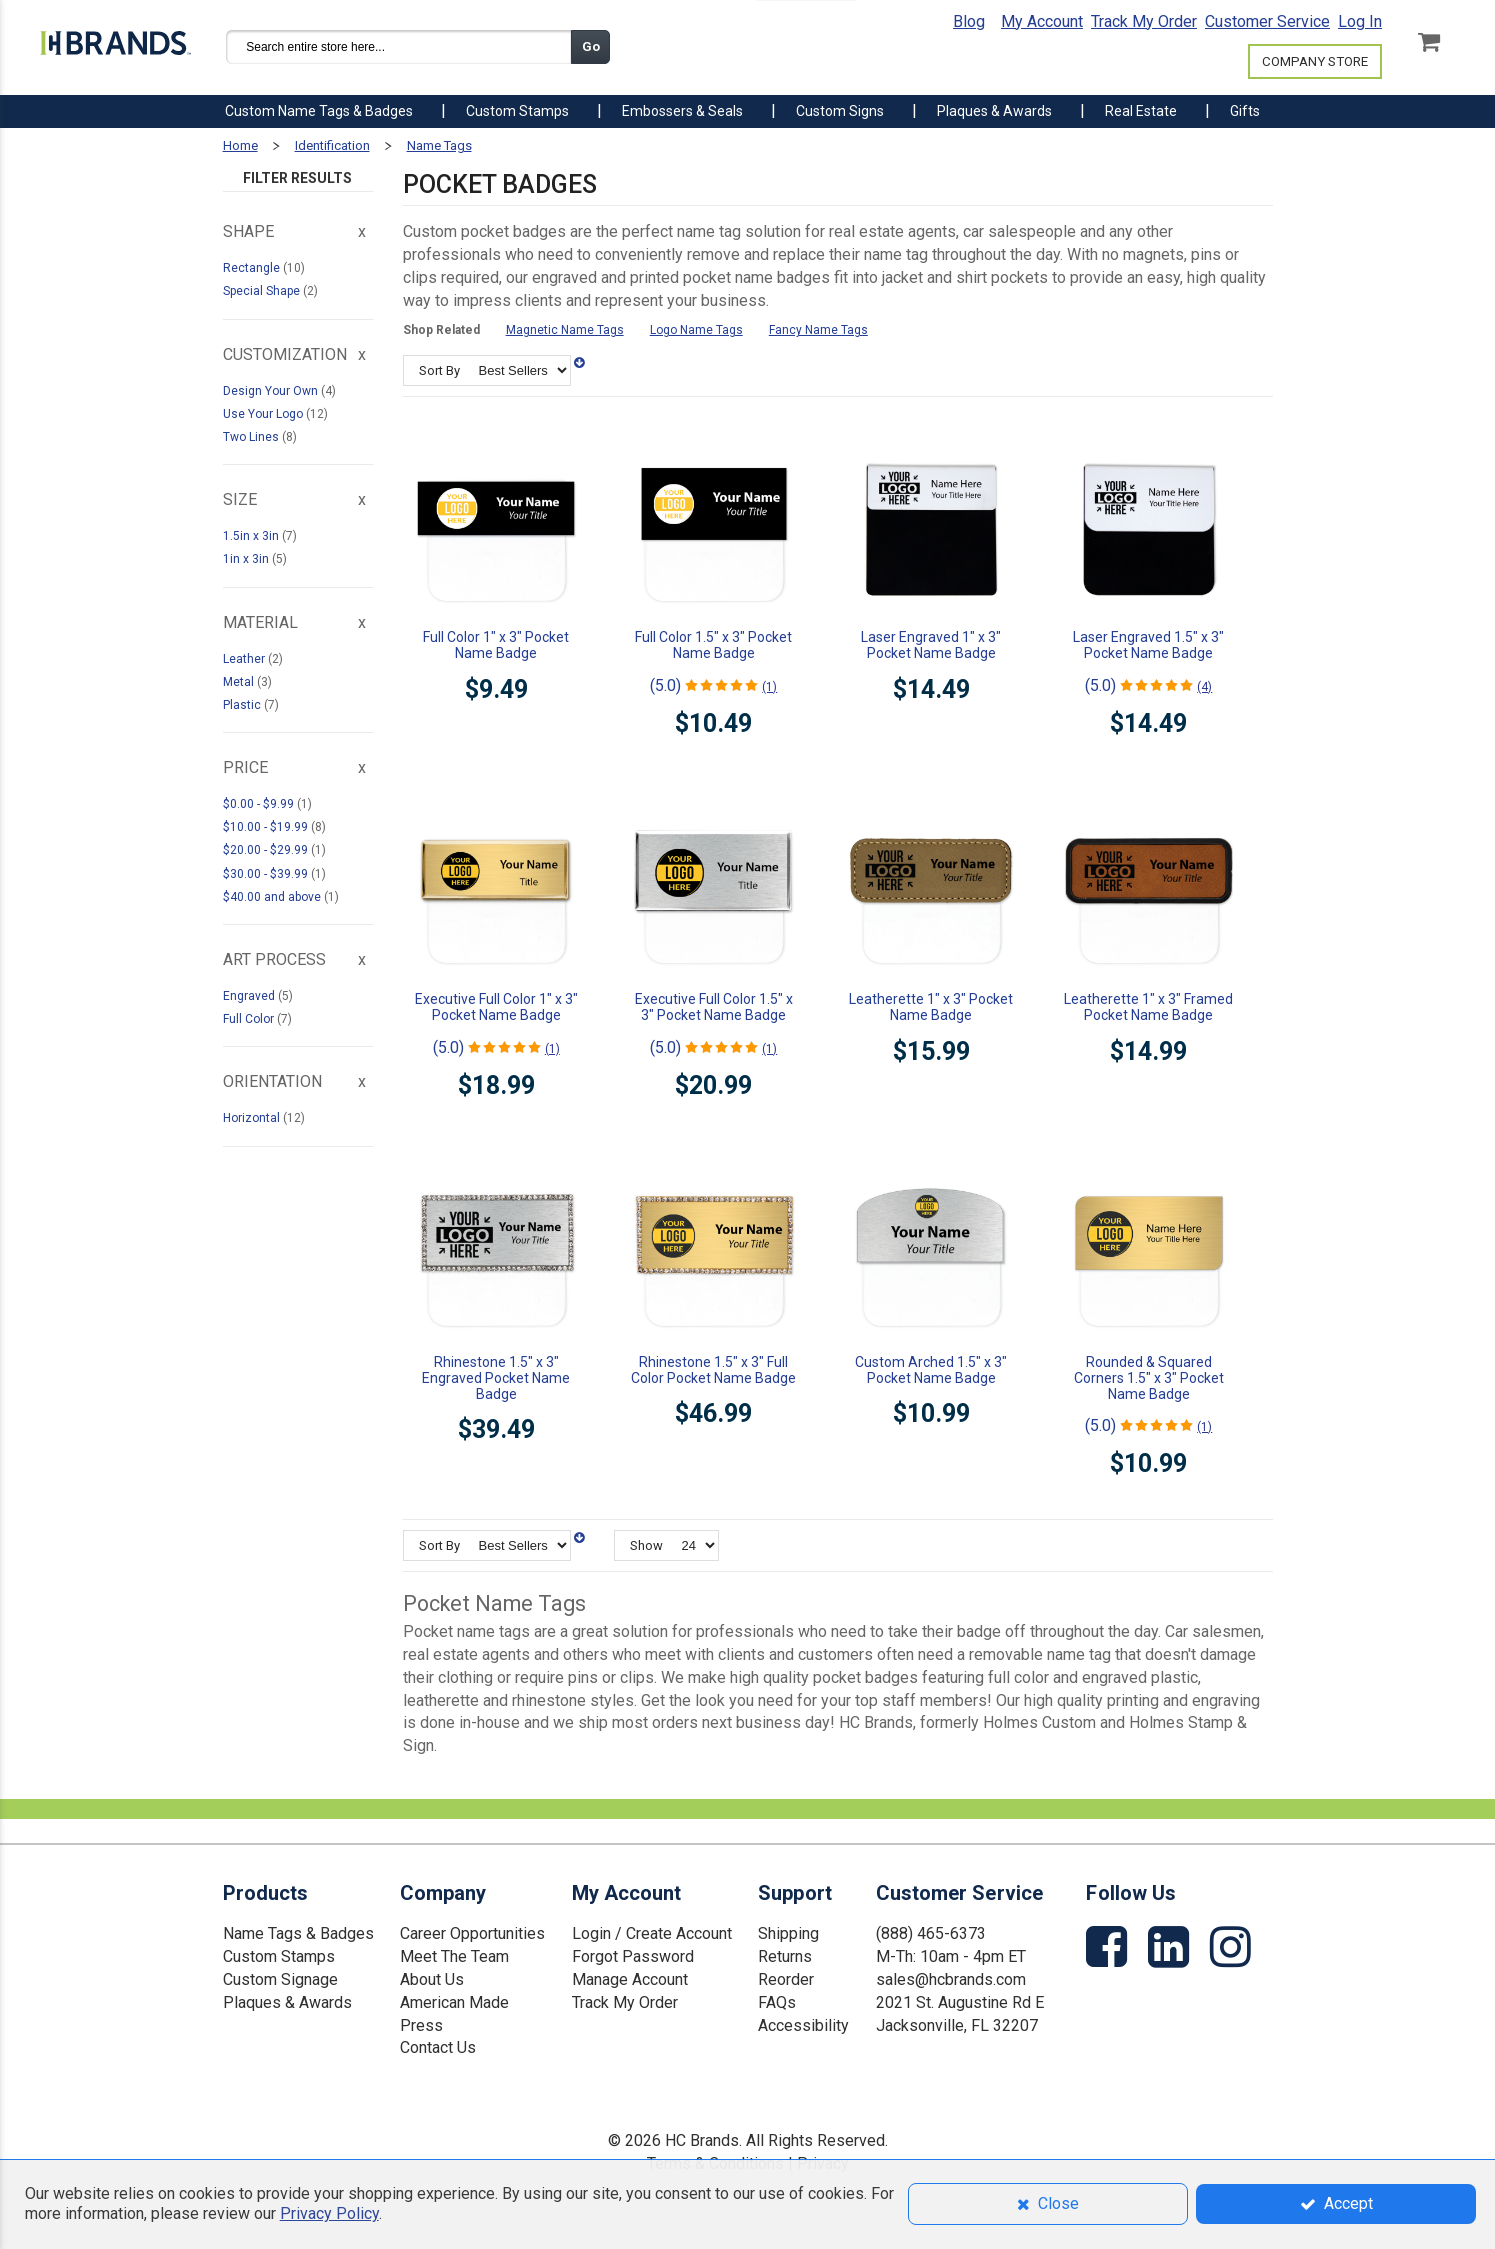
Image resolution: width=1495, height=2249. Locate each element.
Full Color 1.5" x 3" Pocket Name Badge (713, 645)
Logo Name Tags (696, 330)
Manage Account (630, 1979)
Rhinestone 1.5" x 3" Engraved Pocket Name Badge (496, 1378)
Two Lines (252, 437)
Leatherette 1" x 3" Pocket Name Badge (931, 1007)
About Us (432, 1979)
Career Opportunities (472, 1933)
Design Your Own (272, 391)
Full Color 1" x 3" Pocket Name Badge (496, 645)
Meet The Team (454, 1956)
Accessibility (803, 2025)
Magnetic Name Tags (565, 330)
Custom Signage (280, 1979)
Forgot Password (633, 1956)
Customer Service (1267, 21)
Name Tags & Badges (298, 1933)
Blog (969, 21)
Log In (1360, 21)
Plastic (243, 705)
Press (421, 2025)
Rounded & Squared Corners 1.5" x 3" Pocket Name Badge (1149, 1378)
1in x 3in (247, 559)
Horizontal (253, 1118)
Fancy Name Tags (818, 330)
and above (273, 897)
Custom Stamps (279, 1956)
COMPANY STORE (1315, 61)
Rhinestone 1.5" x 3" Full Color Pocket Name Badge (713, 1370)
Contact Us (438, 2047)
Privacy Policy (329, 2213)
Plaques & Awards (287, 2002)
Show (646, 1545)
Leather (245, 659)
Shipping (788, 1933)
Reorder (786, 1979)
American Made (454, 2002)
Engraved (250, 996)
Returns (785, 1956)
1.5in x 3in (252, 536)
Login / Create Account (652, 1933)
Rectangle (253, 268)
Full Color (250, 1019)
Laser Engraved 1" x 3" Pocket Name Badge (931, 645)
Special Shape (263, 291)
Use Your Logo (264, 414)
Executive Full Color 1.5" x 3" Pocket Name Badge (714, 1007)
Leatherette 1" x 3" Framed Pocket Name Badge (1148, 1007)
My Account (1042, 21)
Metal (240, 682)
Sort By (439, 370)
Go (591, 46)
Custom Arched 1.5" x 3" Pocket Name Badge (931, 1370)
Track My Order (1144, 21)
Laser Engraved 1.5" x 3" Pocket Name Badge (1148, 645)
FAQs (777, 2002)
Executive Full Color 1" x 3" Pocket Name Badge (496, 1007)
